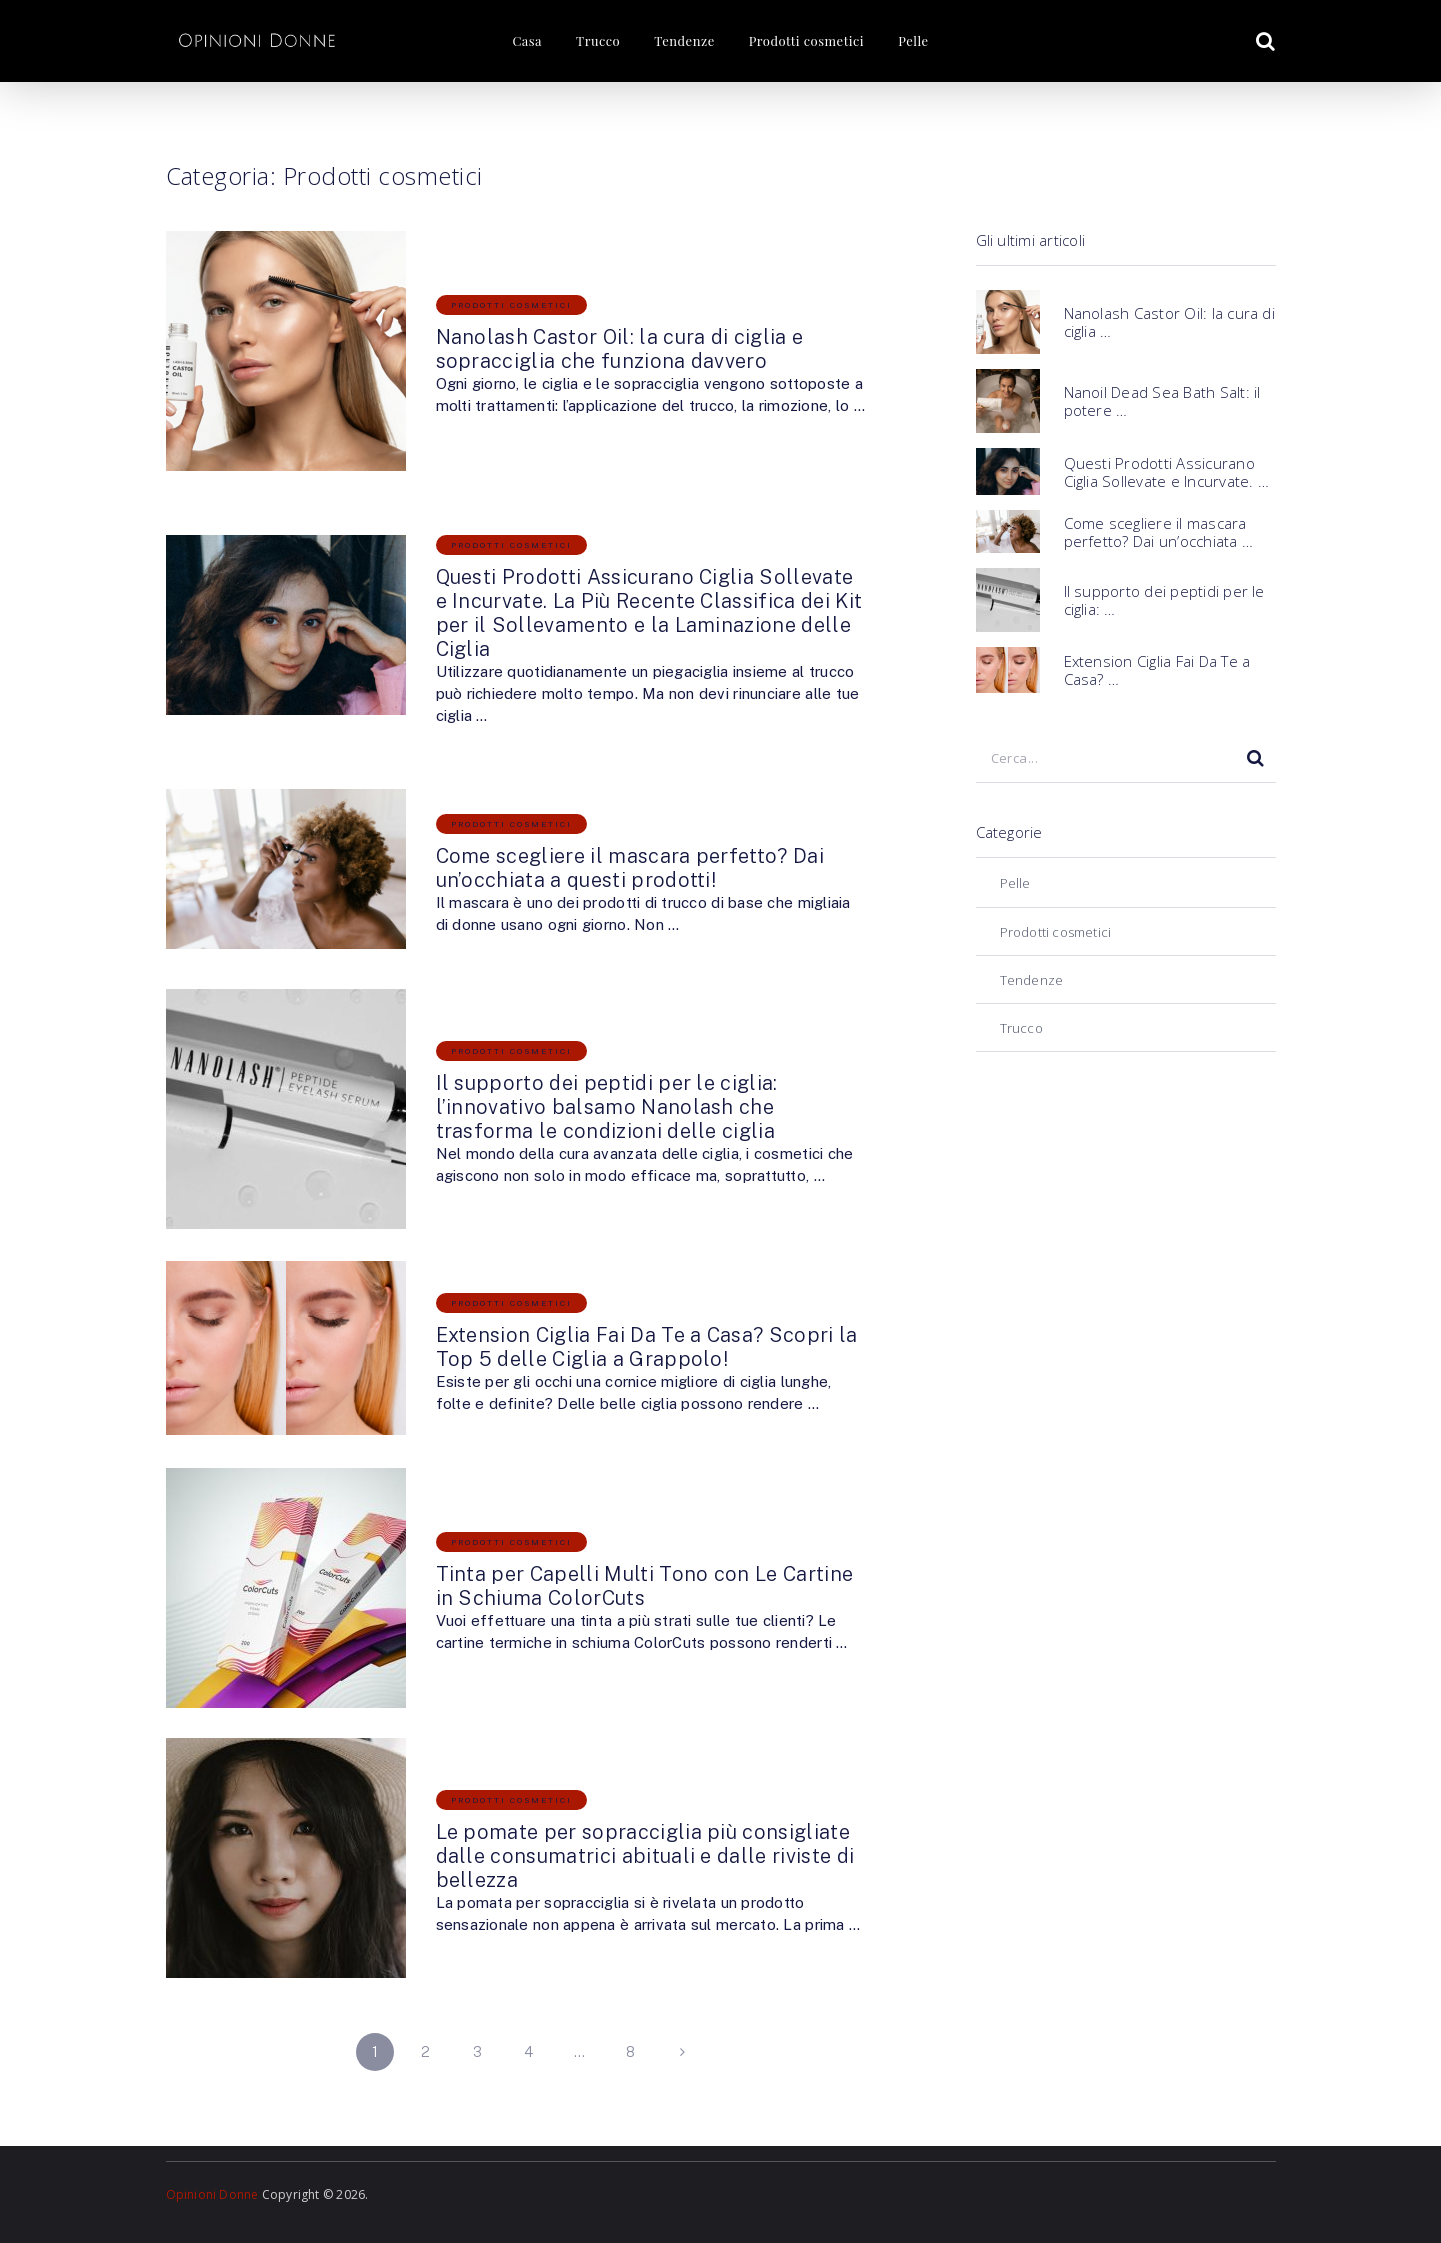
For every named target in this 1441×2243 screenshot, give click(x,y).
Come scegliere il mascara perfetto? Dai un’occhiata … (1158, 532)
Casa (527, 40)
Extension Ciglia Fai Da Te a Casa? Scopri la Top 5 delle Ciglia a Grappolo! (647, 1347)
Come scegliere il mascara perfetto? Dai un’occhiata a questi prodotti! (630, 868)
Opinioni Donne (212, 2194)
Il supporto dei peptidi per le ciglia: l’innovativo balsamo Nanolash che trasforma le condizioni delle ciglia (607, 1107)
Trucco (598, 40)
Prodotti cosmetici (806, 40)
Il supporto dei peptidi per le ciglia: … (1164, 600)
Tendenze (684, 40)
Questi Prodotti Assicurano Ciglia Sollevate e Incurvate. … (1166, 472)
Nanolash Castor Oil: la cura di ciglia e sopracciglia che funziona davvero (620, 349)
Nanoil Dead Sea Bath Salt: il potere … (1162, 401)
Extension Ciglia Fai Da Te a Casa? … (1157, 670)
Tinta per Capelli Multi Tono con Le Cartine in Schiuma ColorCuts (645, 1586)
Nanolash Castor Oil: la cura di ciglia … (1169, 322)
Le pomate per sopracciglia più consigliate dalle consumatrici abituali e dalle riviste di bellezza (645, 1856)
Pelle (913, 40)
